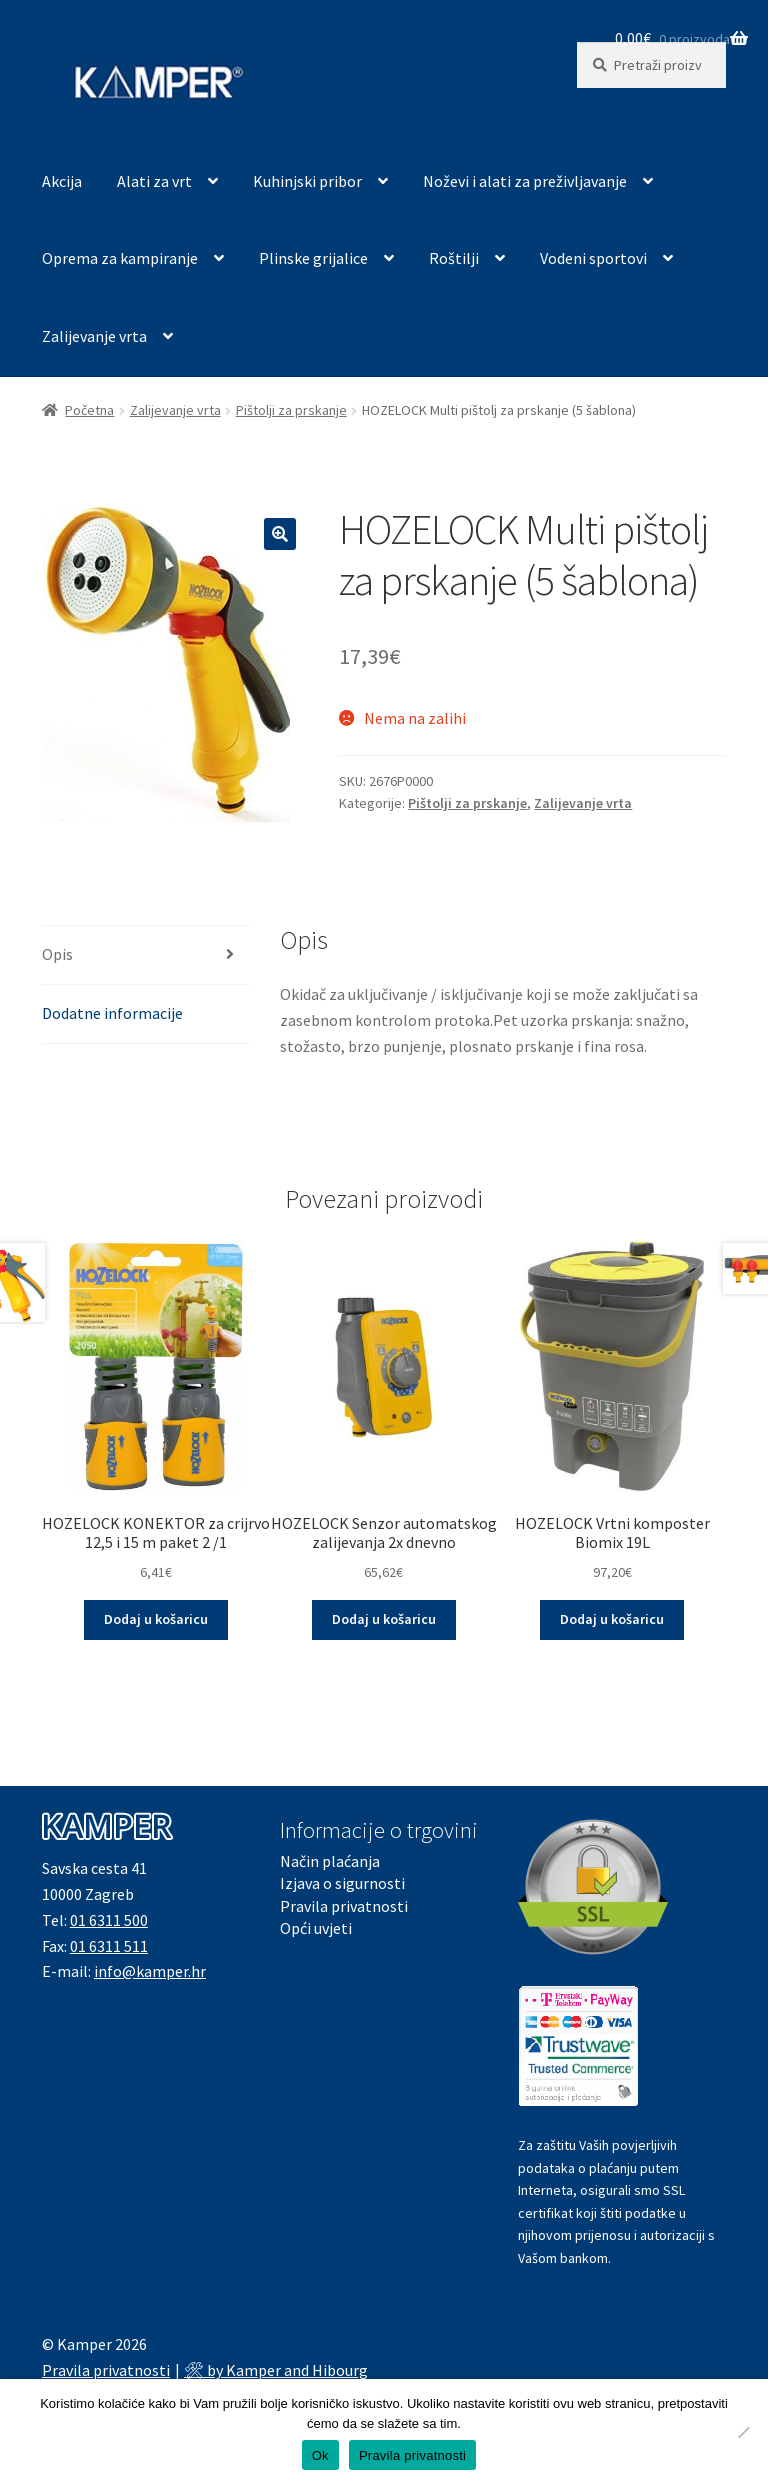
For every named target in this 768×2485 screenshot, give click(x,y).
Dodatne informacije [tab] (112, 1013)
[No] (743, 2432)
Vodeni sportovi (593, 258)
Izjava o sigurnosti (342, 1883)
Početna (89, 410)
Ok (320, 2455)
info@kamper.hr (150, 1971)
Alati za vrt (154, 181)
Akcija (62, 181)
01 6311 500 (109, 1920)
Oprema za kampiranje (120, 258)
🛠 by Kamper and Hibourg (276, 2370)
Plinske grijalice (313, 258)
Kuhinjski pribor (307, 181)
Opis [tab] (57, 954)
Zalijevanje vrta (94, 336)
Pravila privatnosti (344, 1906)
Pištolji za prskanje (291, 410)
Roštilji (454, 258)
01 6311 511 (109, 1946)
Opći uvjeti (316, 1928)
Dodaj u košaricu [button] (156, 1619)
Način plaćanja (330, 1861)
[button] (280, 534)
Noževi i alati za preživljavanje (525, 181)
